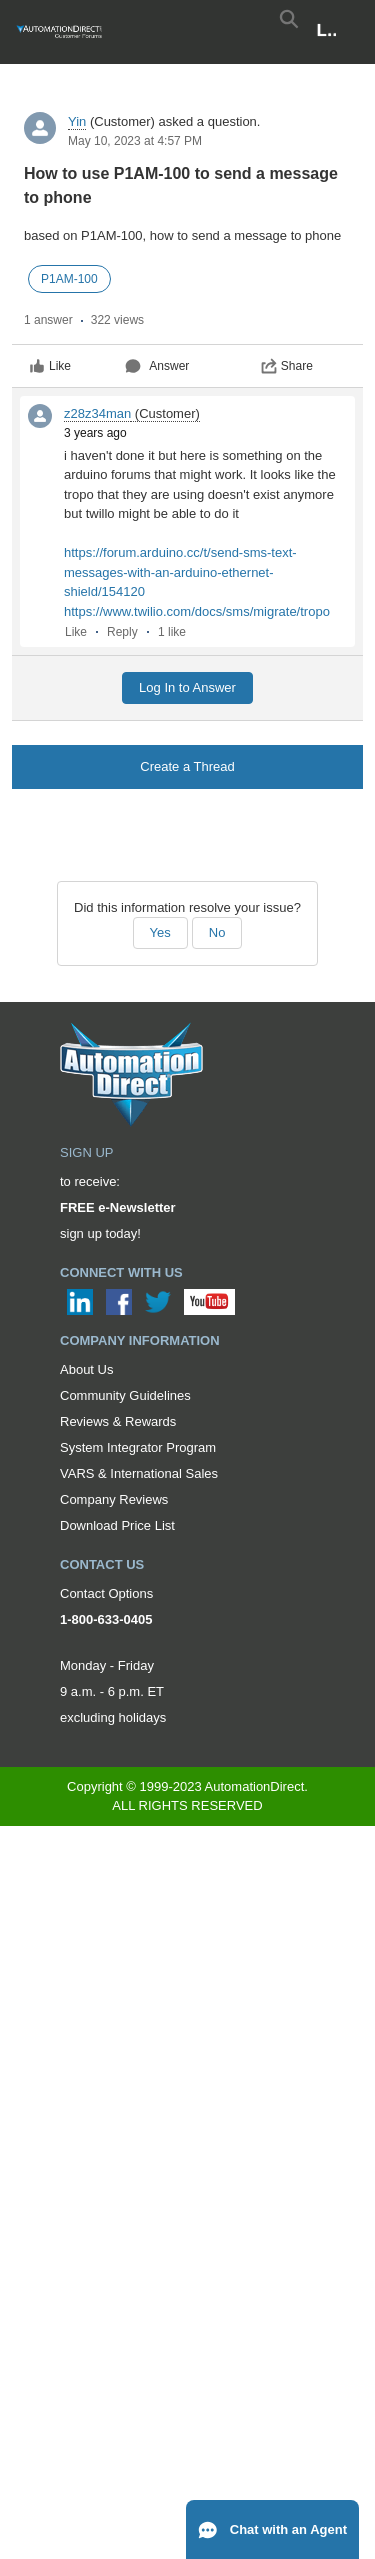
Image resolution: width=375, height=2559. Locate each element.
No (217, 932)
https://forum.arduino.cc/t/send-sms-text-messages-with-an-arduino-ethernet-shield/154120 (180, 572)
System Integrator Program (138, 1447)
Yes (160, 932)
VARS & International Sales (139, 1473)
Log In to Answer (187, 687)
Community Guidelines (125, 1395)
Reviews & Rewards (118, 1421)
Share (287, 366)
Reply (122, 632)
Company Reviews (114, 1499)
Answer (157, 366)
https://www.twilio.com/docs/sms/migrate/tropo (197, 611)
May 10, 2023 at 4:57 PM (135, 141)
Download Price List (117, 1525)
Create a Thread (187, 766)
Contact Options (106, 1593)
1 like (172, 632)
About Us (86, 1369)
